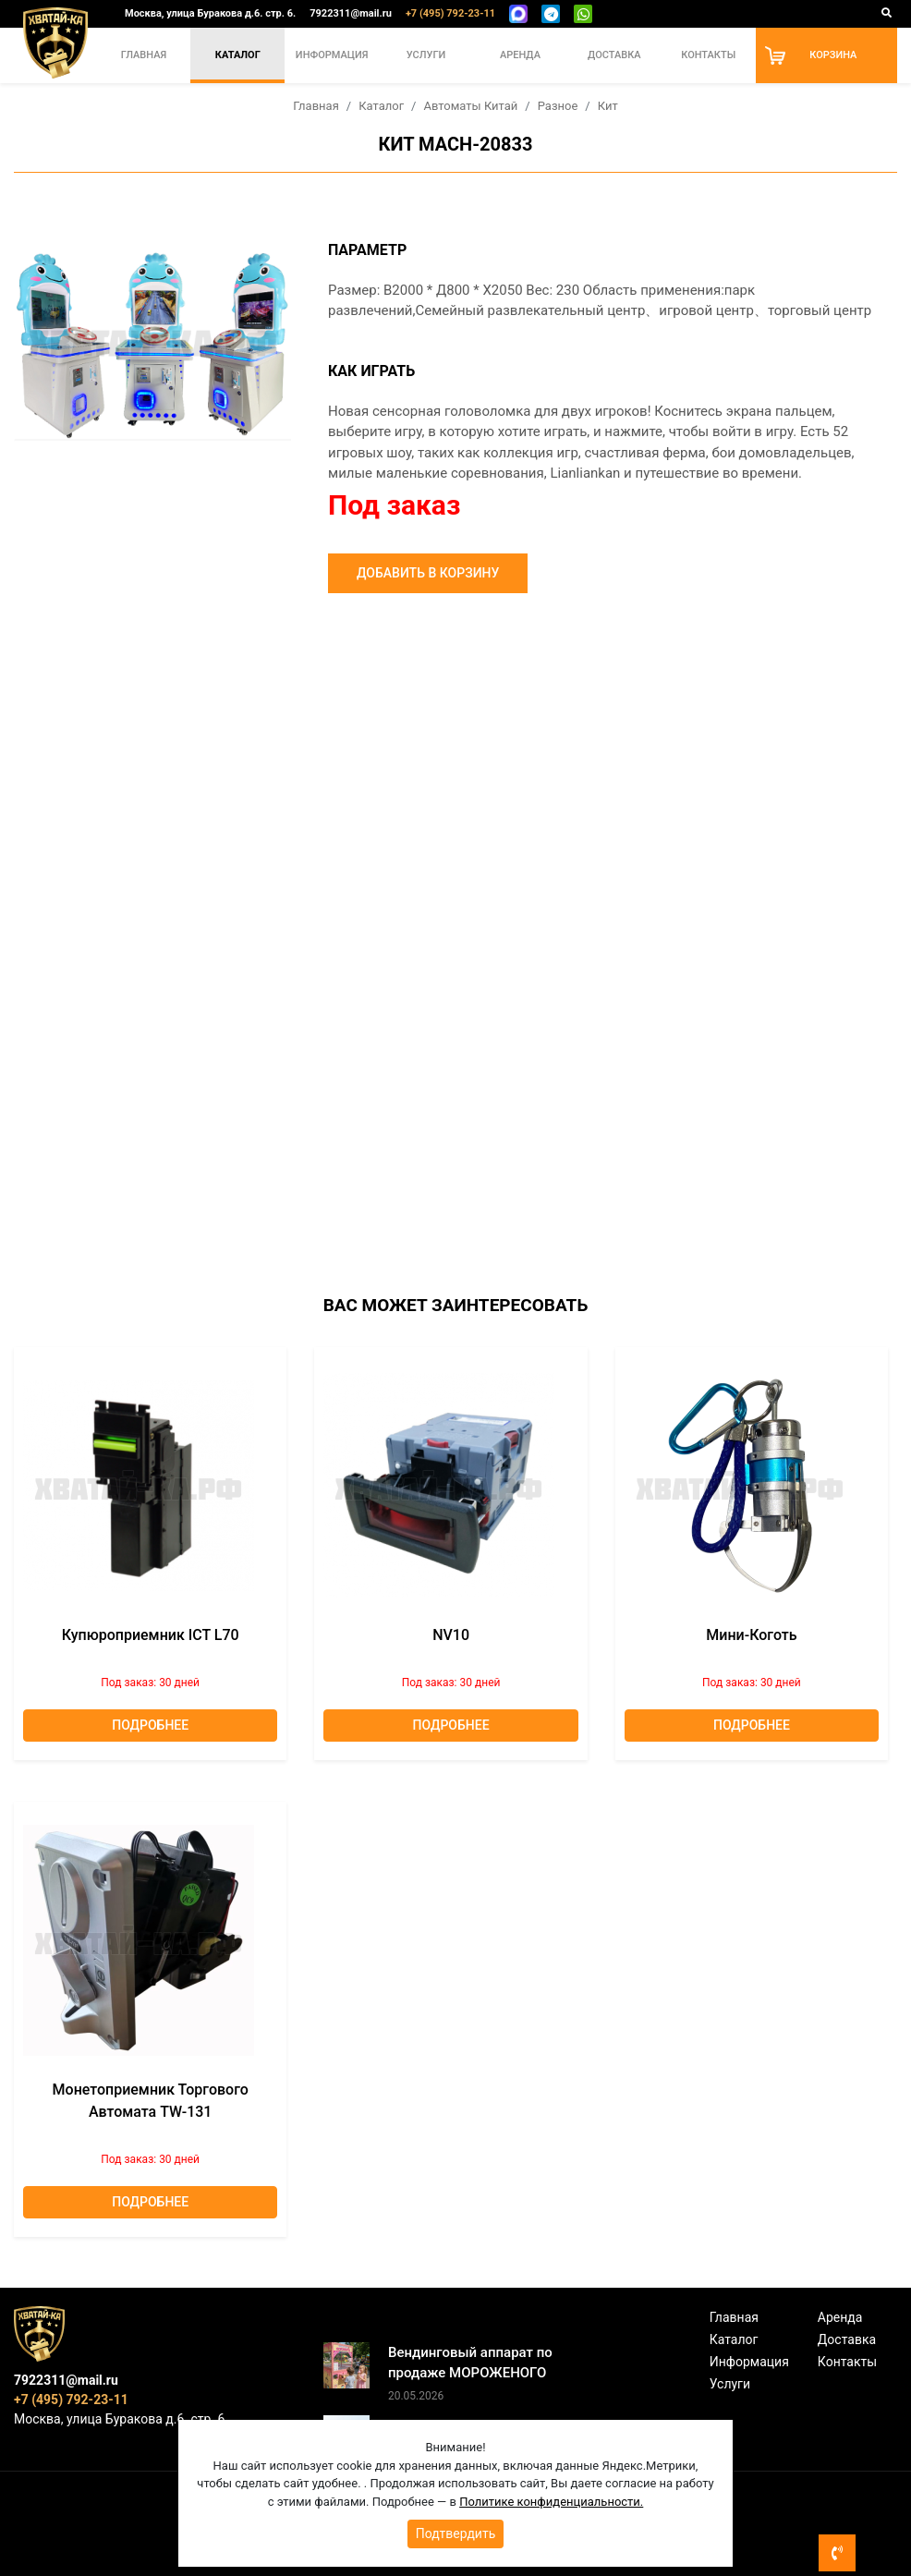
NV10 (450, 1635)
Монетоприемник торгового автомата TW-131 (151, 2100)
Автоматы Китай (470, 106)
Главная (144, 55)
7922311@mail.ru (351, 13)
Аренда (520, 55)
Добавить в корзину (428, 572)
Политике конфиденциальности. (551, 2502)
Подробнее (150, 1725)
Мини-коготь (751, 1635)
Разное (558, 106)
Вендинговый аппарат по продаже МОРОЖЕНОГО (470, 2363)
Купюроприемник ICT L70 (150, 1635)
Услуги (426, 55)
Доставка (614, 55)
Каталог (238, 55)
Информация (332, 55)
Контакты (708, 55)
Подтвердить (456, 2533)
